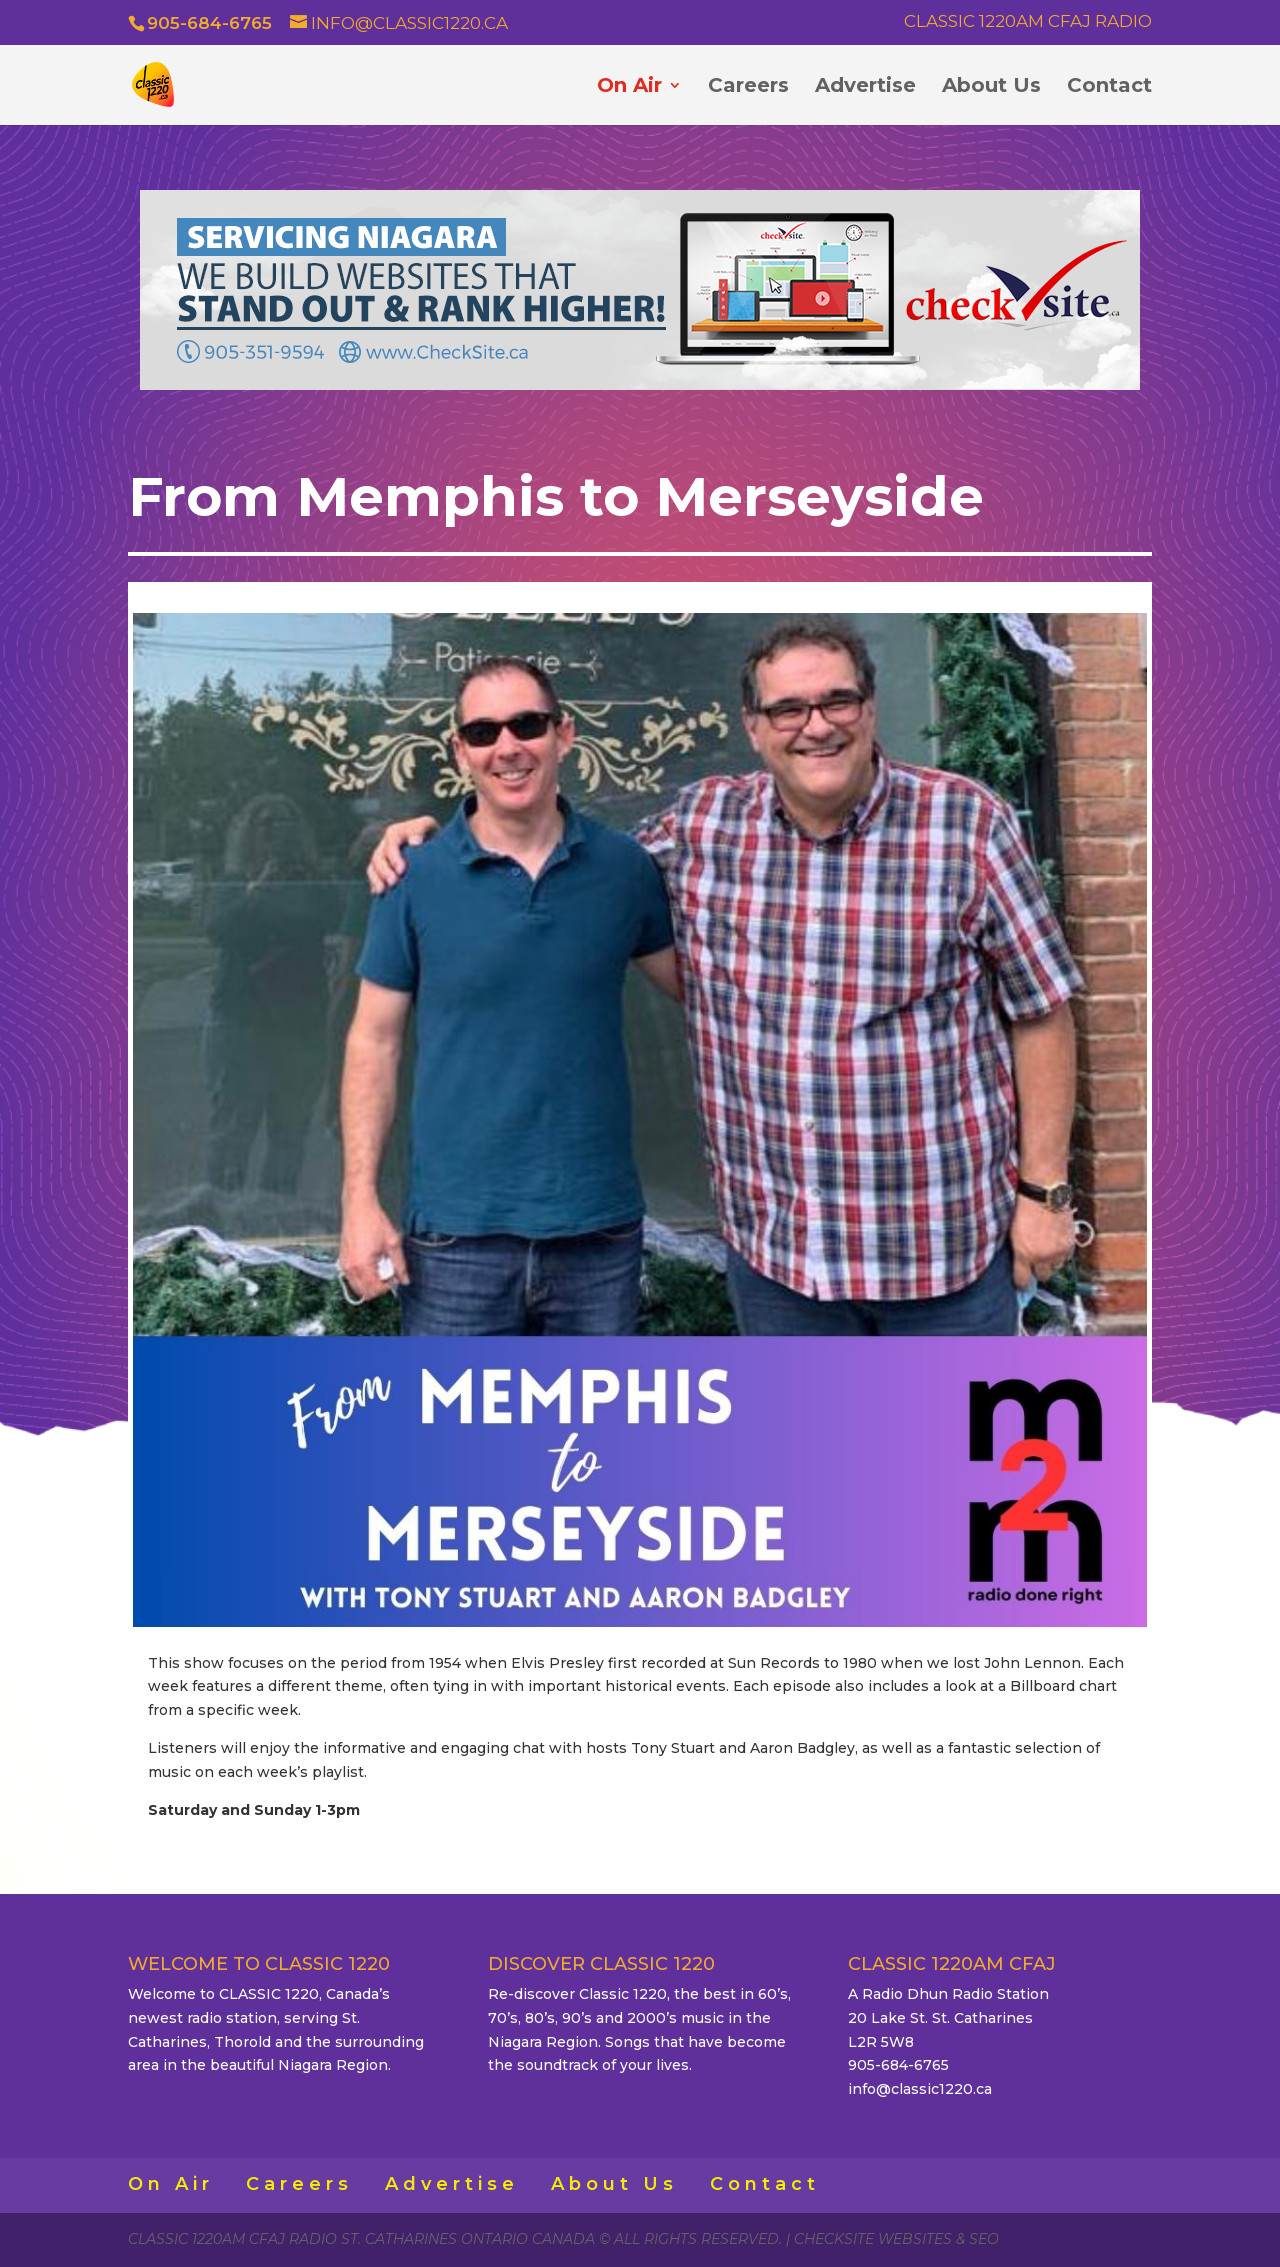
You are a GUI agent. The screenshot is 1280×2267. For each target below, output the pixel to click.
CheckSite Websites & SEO (896, 2239)
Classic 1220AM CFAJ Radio (1028, 22)
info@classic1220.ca (920, 2089)
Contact (1109, 87)
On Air (629, 87)
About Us (991, 87)
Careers (748, 87)
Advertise (865, 87)
